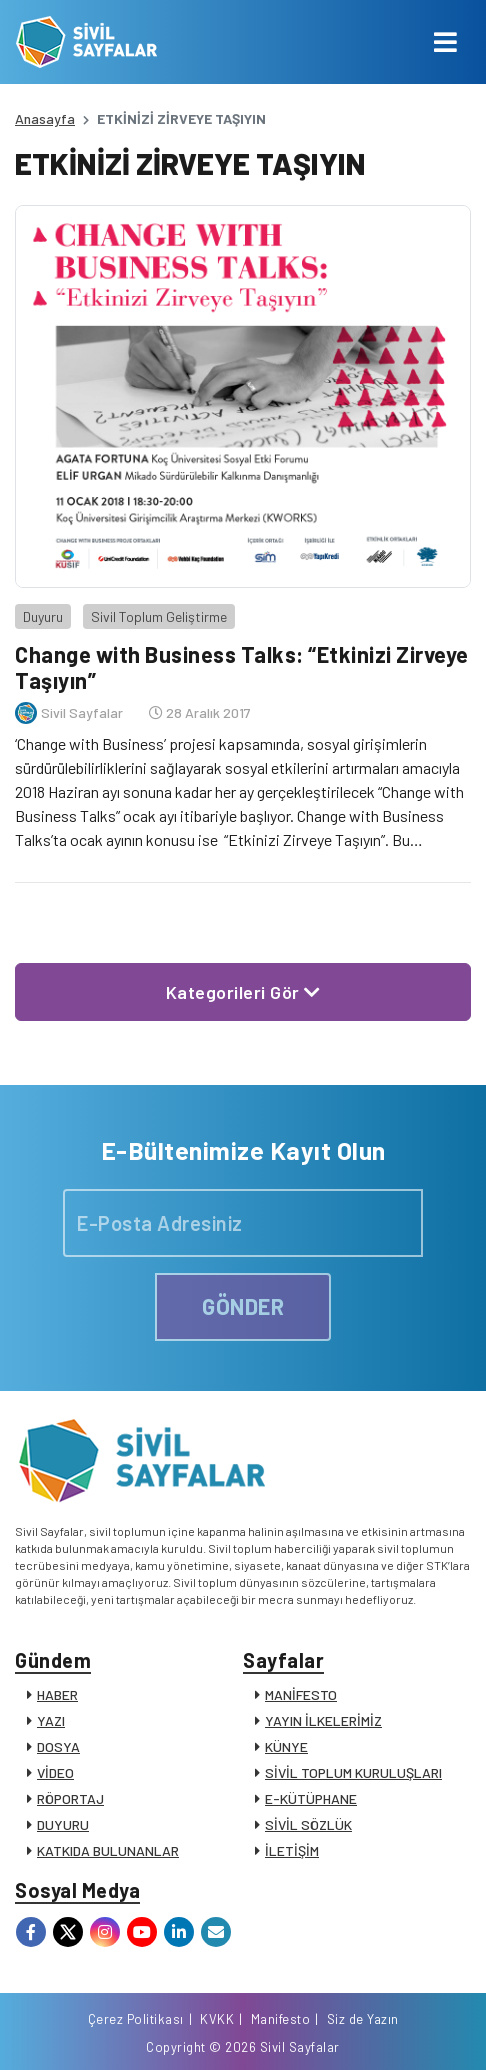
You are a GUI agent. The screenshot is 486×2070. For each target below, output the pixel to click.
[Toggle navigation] (445, 42)
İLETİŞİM (292, 1850)
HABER (57, 1694)
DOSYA (58, 1746)
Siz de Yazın (363, 2019)
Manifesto (281, 2019)
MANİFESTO (301, 1694)
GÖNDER (243, 1306)
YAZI (51, 1720)
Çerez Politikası (136, 2019)
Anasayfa (45, 118)
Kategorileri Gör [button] (243, 992)
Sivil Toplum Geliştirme (159, 616)
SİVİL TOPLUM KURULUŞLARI (353, 1772)
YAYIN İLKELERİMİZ (323, 1720)
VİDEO (55, 1772)
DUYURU (63, 1824)
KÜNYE (286, 1746)
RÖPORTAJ (70, 1798)
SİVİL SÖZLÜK (308, 1824)
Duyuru (43, 616)
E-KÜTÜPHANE (311, 1798)
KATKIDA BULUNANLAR (108, 1850)
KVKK (217, 2019)
